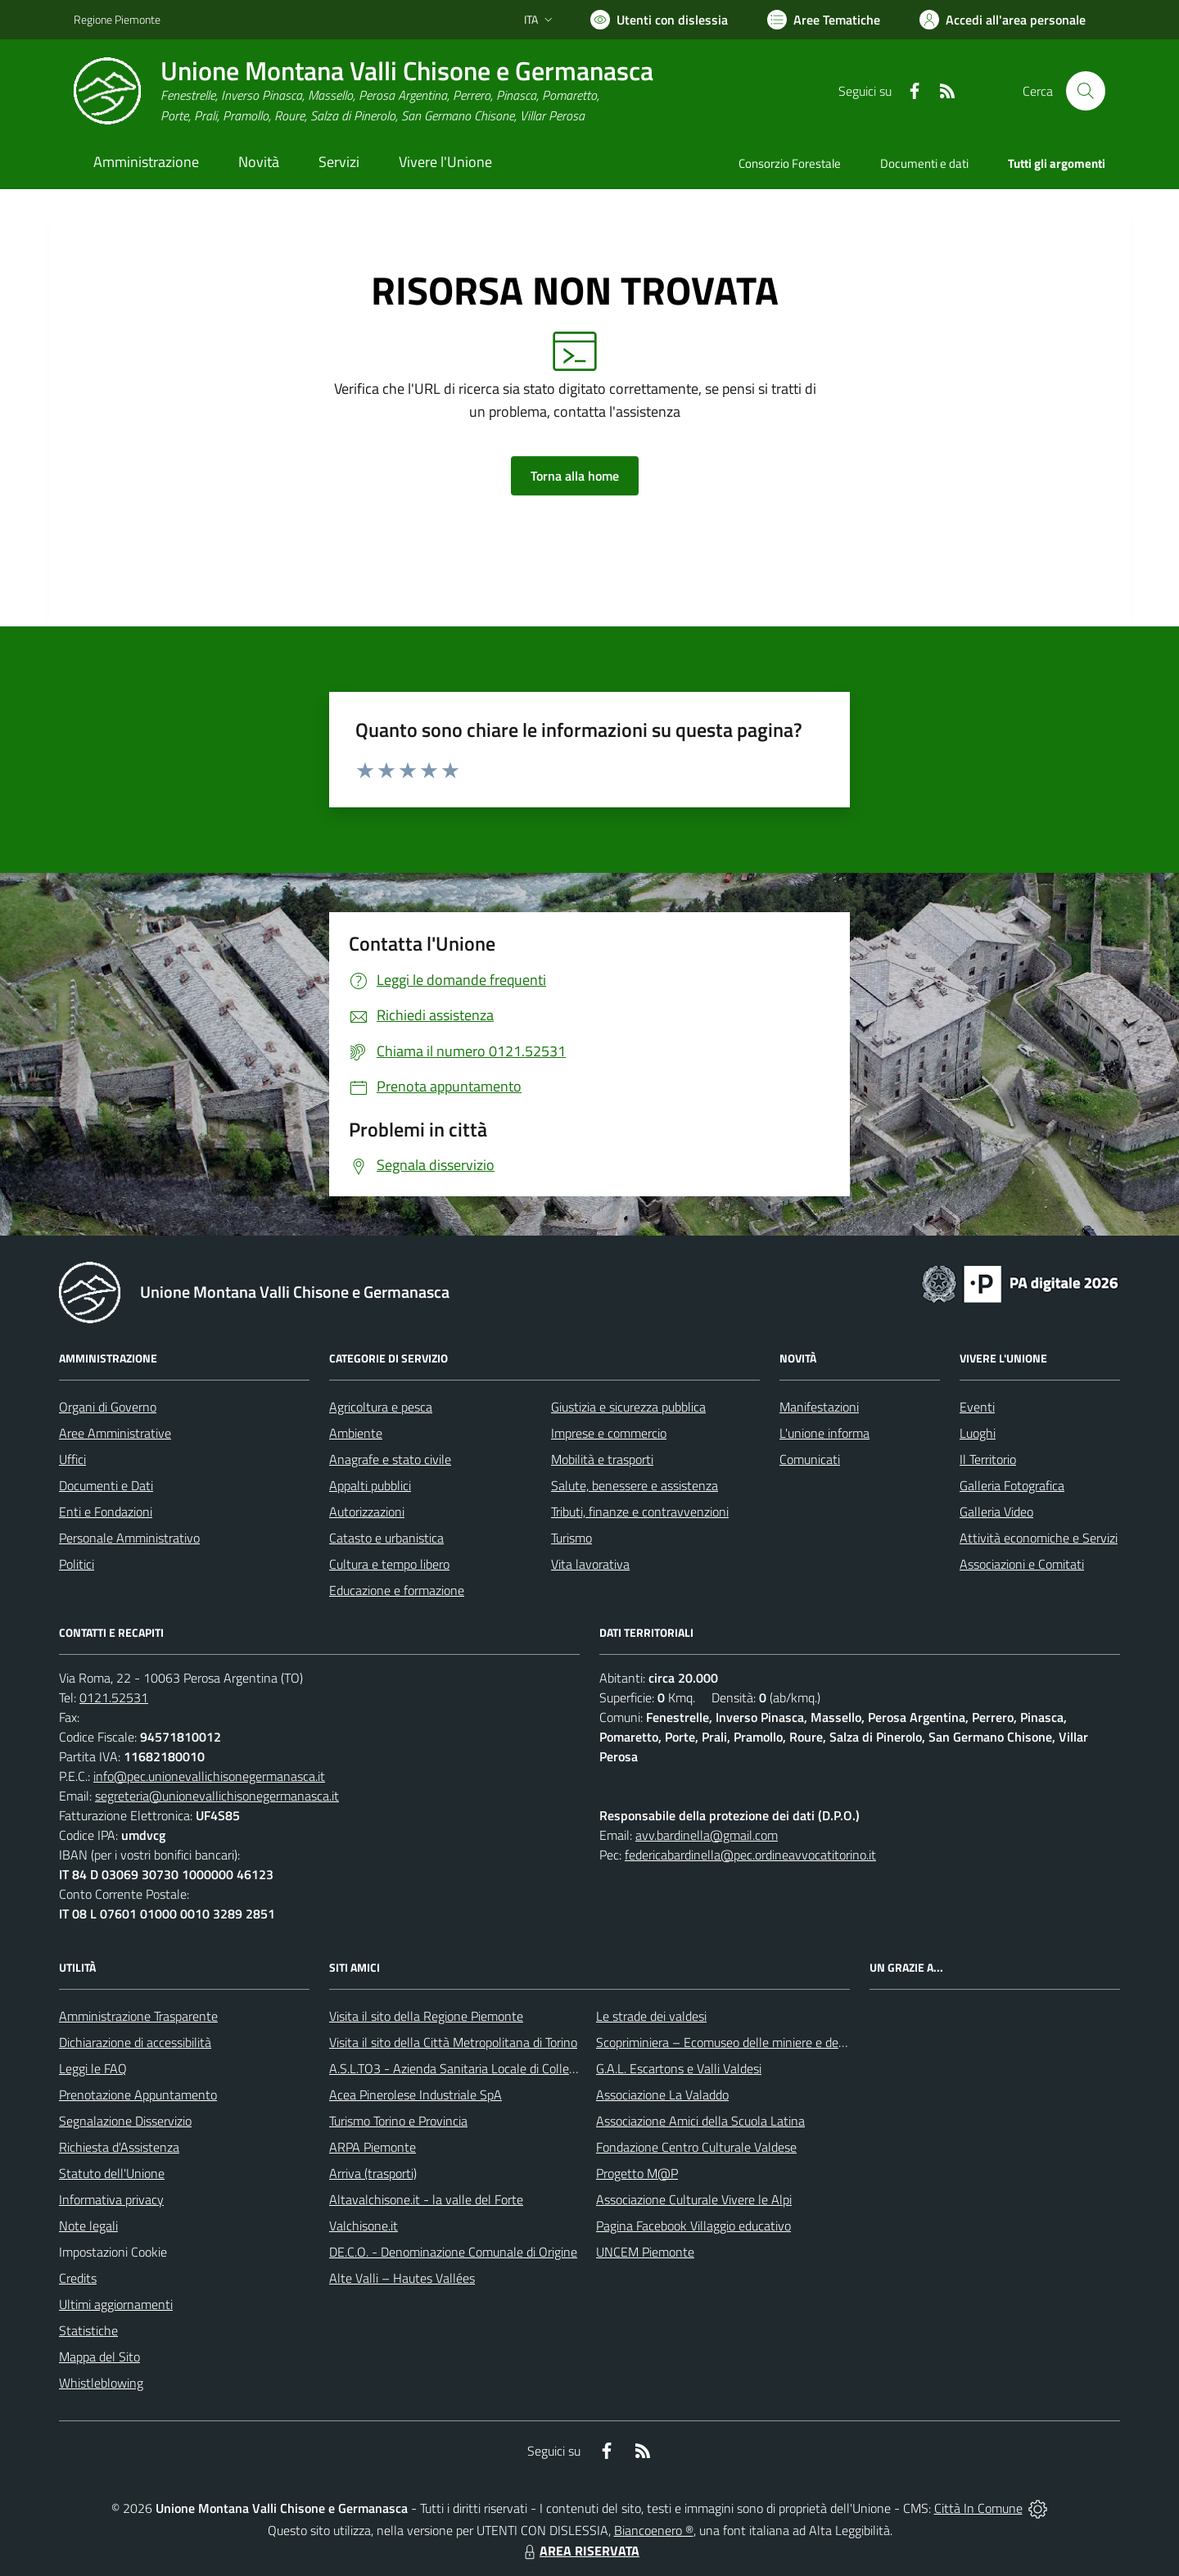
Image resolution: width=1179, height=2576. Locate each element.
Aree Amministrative (115, 1433)
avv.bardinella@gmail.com (706, 1835)
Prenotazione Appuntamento (138, 2094)
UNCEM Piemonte (645, 2252)
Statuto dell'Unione (112, 2173)
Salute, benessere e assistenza (634, 1485)
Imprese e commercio (608, 1433)
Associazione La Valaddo (662, 2094)
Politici (76, 1564)
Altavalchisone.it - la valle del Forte (426, 2199)
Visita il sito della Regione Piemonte (426, 2016)
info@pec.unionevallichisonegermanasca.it (209, 1776)
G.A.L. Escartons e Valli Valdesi (678, 2068)
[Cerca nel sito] (1085, 91)
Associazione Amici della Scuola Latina (700, 2121)
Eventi (977, 1407)
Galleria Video (996, 1511)
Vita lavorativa (590, 1564)
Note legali (88, 2225)
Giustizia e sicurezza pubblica (628, 1407)
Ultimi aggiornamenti (116, 2304)
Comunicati (809, 1459)
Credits (78, 2278)
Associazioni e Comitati (1022, 1564)
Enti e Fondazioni (105, 1511)
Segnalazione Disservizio (125, 2121)
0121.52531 (113, 1697)
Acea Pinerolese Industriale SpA (415, 2094)
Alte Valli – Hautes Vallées (402, 2278)
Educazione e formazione (396, 1590)
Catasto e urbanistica (386, 1538)
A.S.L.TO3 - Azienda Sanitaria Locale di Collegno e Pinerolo (488, 2068)
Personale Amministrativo (129, 1538)
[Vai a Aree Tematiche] (824, 19)
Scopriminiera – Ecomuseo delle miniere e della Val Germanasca (769, 2042)
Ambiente (355, 1433)
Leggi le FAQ (93, 2068)
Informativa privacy (111, 2199)
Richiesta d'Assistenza (119, 2147)
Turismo (571, 1538)
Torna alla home (575, 476)
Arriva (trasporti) (373, 2173)
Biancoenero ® (653, 2530)
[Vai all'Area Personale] (1002, 19)
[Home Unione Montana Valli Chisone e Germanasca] (363, 91)
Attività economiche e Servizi (1039, 1538)
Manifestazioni (819, 1407)
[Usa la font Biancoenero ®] (659, 19)
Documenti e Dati (106, 1485)
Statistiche (88, 2330)
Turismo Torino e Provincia (398, 2121)
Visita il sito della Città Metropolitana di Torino (453, 2042)
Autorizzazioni (366, 1511)
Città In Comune (978, 2508)
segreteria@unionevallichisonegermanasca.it (217, 1795)
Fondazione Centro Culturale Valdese (696, 2147)
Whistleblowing (101, 2383)
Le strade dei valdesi (651, 2016)
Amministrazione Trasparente (138, 2016)
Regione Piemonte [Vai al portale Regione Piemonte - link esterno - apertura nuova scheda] (117, 19)
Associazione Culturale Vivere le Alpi (694, 2199)
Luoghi (978, 1433)
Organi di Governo (107, 1407)
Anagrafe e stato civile (390, 1459)
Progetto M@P (637, 2173)
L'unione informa (824, 1433)
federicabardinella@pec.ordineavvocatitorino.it (750, 1854)
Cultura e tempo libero (389, 1564)
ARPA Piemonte (372, 2147)
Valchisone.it (363, 2225)
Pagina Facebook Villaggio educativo (693, 2225)
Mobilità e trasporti (602, 1459)
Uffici (72, 1459)
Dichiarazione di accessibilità (135, 2042)
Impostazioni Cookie (113, 2252)
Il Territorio (988, 1459)
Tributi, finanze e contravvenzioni (640, 1511)
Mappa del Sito (99, 2356)
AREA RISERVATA (579, 2550)
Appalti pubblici (370, 1485)
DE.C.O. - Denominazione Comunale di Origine (453, 2252)
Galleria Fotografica (1012, 1485)
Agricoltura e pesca (380, 1407)
